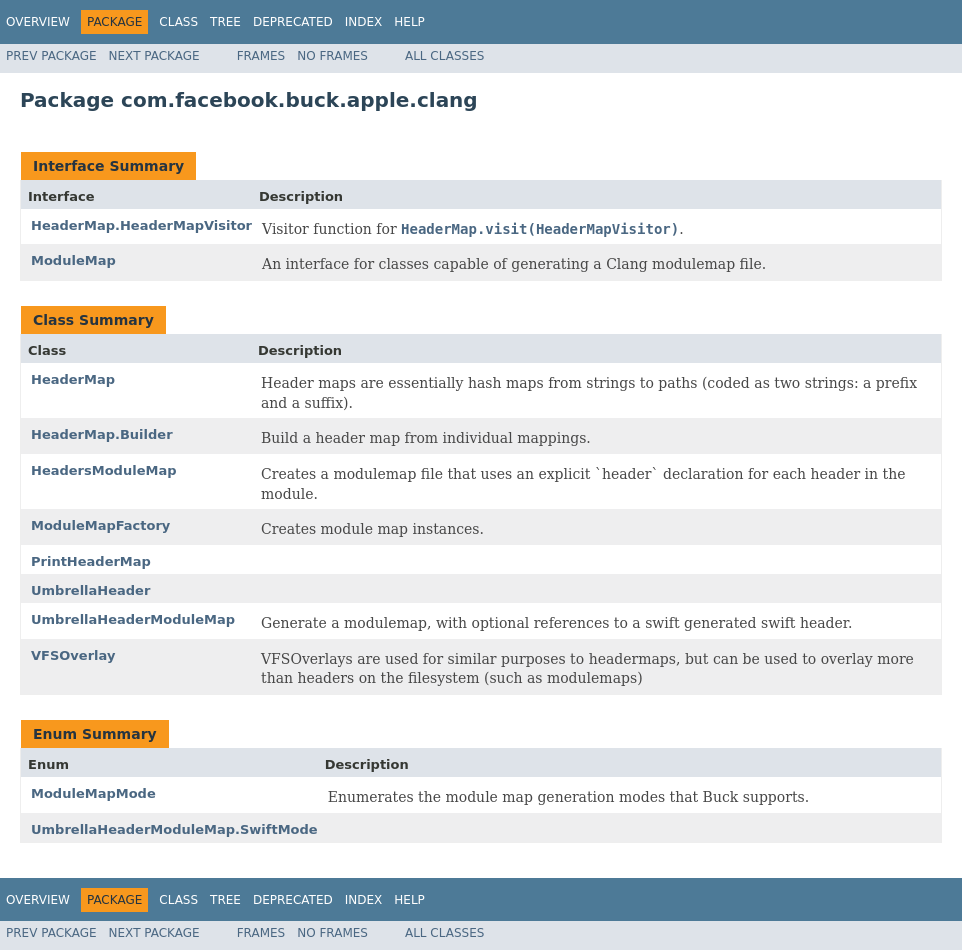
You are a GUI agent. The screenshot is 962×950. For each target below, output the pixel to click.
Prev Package (51, 56)
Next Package (154, 56)
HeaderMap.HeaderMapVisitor (141, 225)
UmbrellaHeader (90, 590)
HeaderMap (73, 379)
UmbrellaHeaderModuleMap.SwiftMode (174, 829)
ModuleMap (73, 260)
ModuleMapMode (93, 793)
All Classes (444, 56)
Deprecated (293, 22)
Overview (38, 22)
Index (364, 22)
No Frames (332, 56)
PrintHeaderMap (91, 561)
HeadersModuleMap (103, 470)
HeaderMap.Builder (102, 434)
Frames (261, 56)
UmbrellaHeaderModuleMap (133, 619)
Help (409, 22)
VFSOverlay (73, 655)
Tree (225, 22)
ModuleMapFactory (100, 525)
